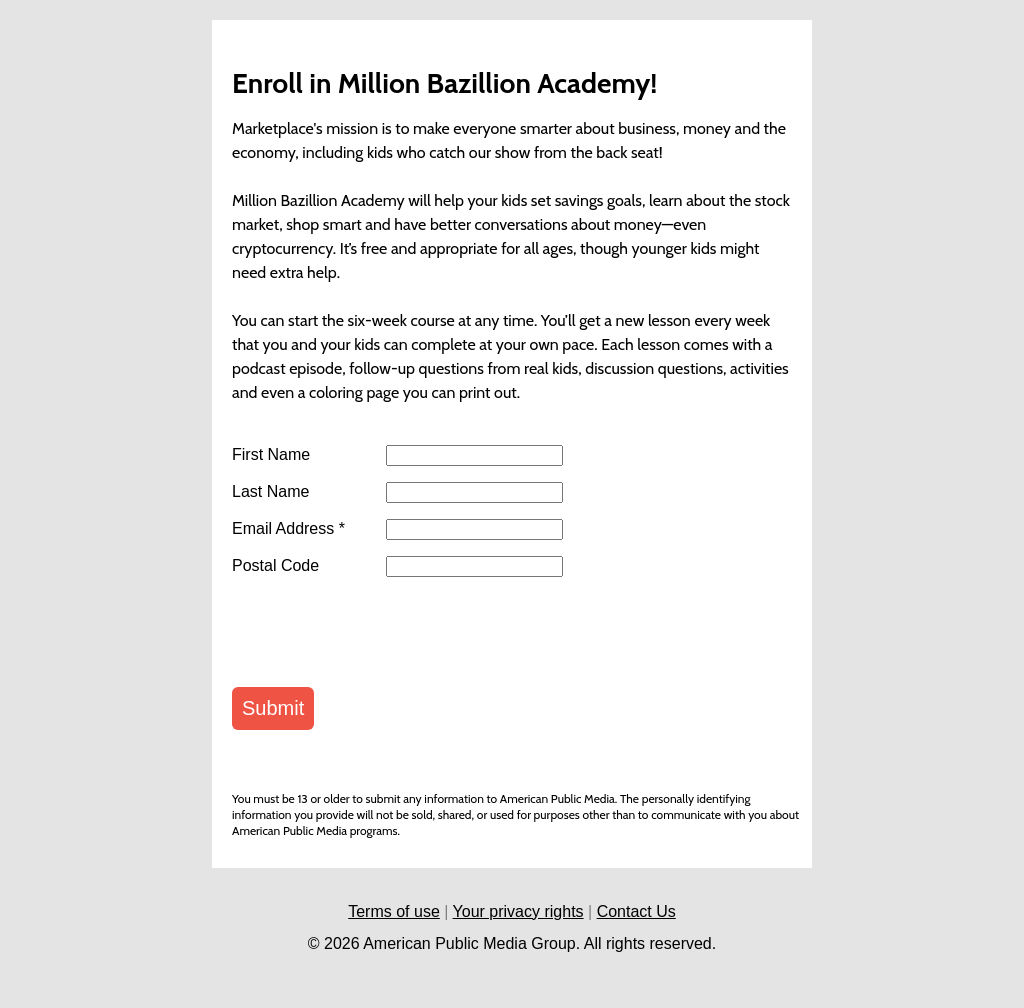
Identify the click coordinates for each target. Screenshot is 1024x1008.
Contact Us (636, 911)
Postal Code (275, 566)
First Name (271, 455)
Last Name (270, 492)
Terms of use (394, 911)
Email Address (288, 529)
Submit (273, 708)
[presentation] (384, 632)
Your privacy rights (518, 911)
